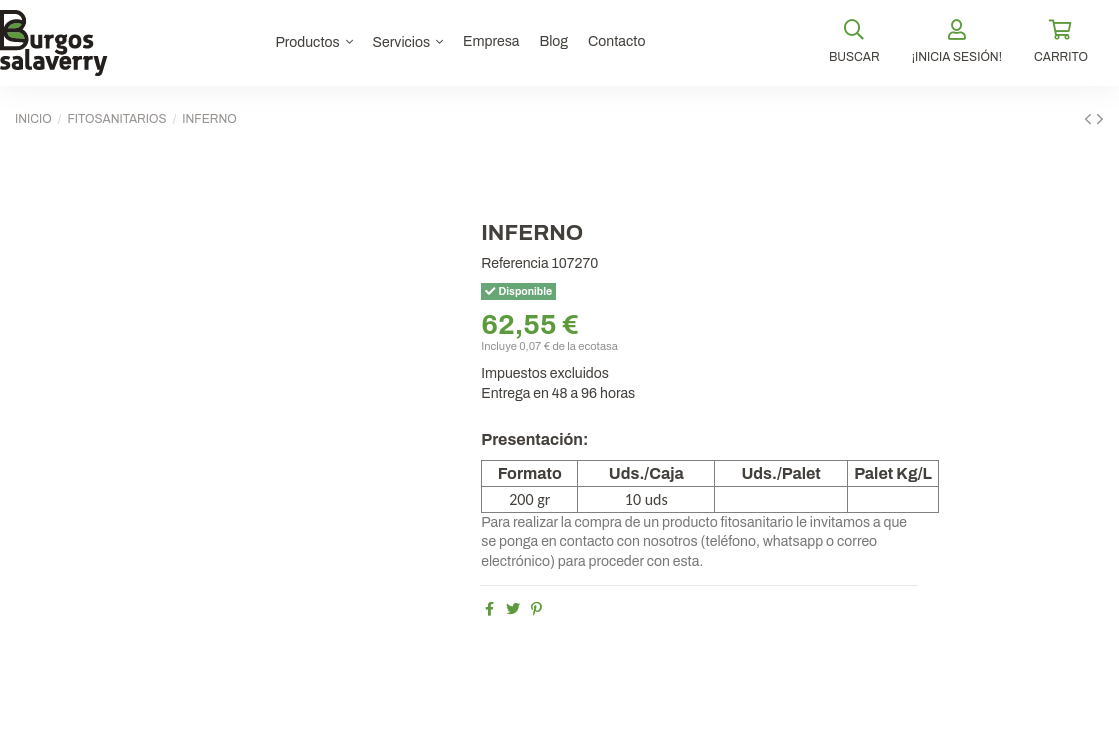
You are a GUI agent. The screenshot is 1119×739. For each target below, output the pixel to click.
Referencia (514, 263)
